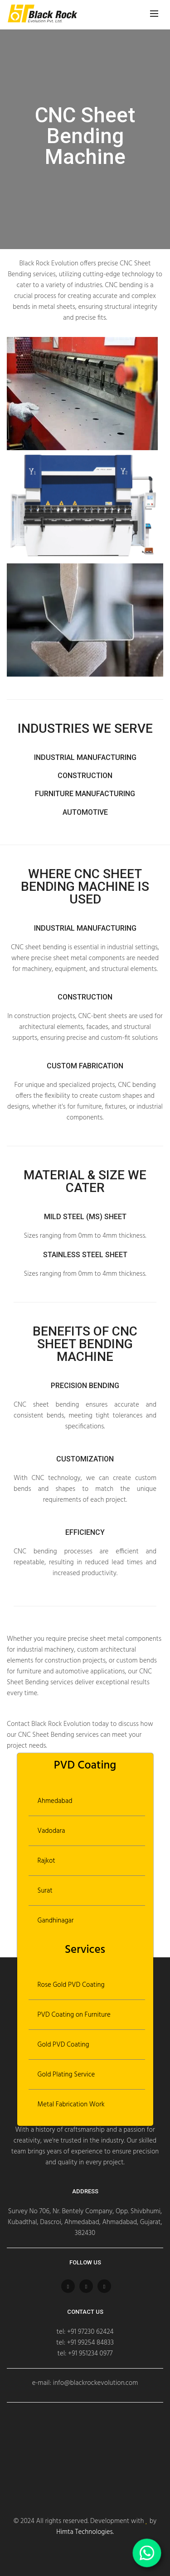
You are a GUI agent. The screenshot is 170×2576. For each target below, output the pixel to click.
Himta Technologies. (85, 2532)
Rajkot (46, 1860)
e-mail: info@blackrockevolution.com (85, 2383)
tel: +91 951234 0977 (85, 2353)
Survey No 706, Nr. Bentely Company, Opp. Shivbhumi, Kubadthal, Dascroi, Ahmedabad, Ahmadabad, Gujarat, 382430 (85, 2222)
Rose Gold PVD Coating (71, 1985)
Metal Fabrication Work (71, 2104)
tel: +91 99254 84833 (85, 2342)
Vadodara (51, 1831)
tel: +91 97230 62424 (84, 2331)
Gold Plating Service (66, 2074)
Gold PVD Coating (63, 2044)
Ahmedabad (55, 1801)
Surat (45, 1890)
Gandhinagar (56, 1920)
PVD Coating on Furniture (74, 2014)
